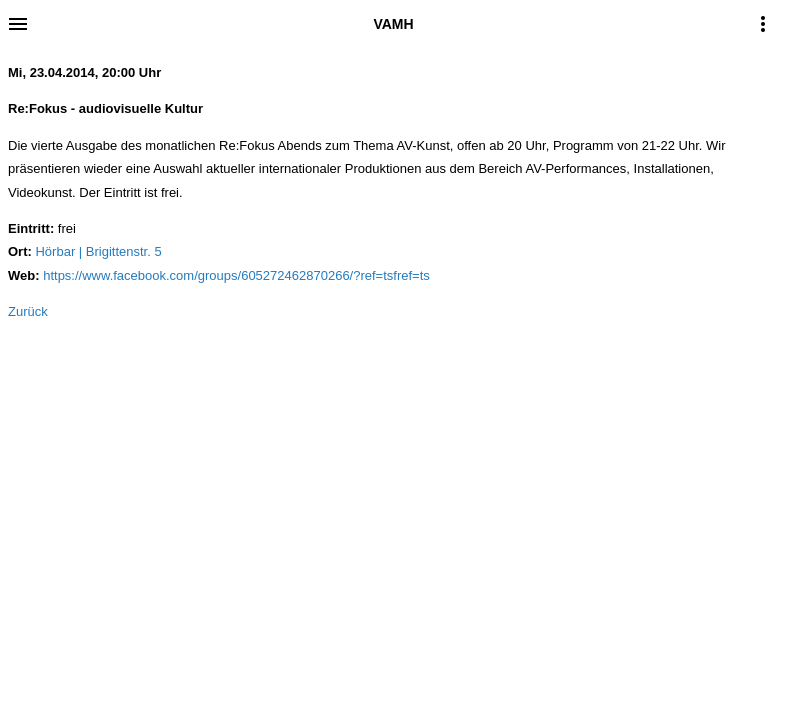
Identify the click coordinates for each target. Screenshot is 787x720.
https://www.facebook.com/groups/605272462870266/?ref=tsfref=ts (236, 275)
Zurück (28, 311)
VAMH (393, 24)
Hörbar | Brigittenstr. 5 (98, 251)
